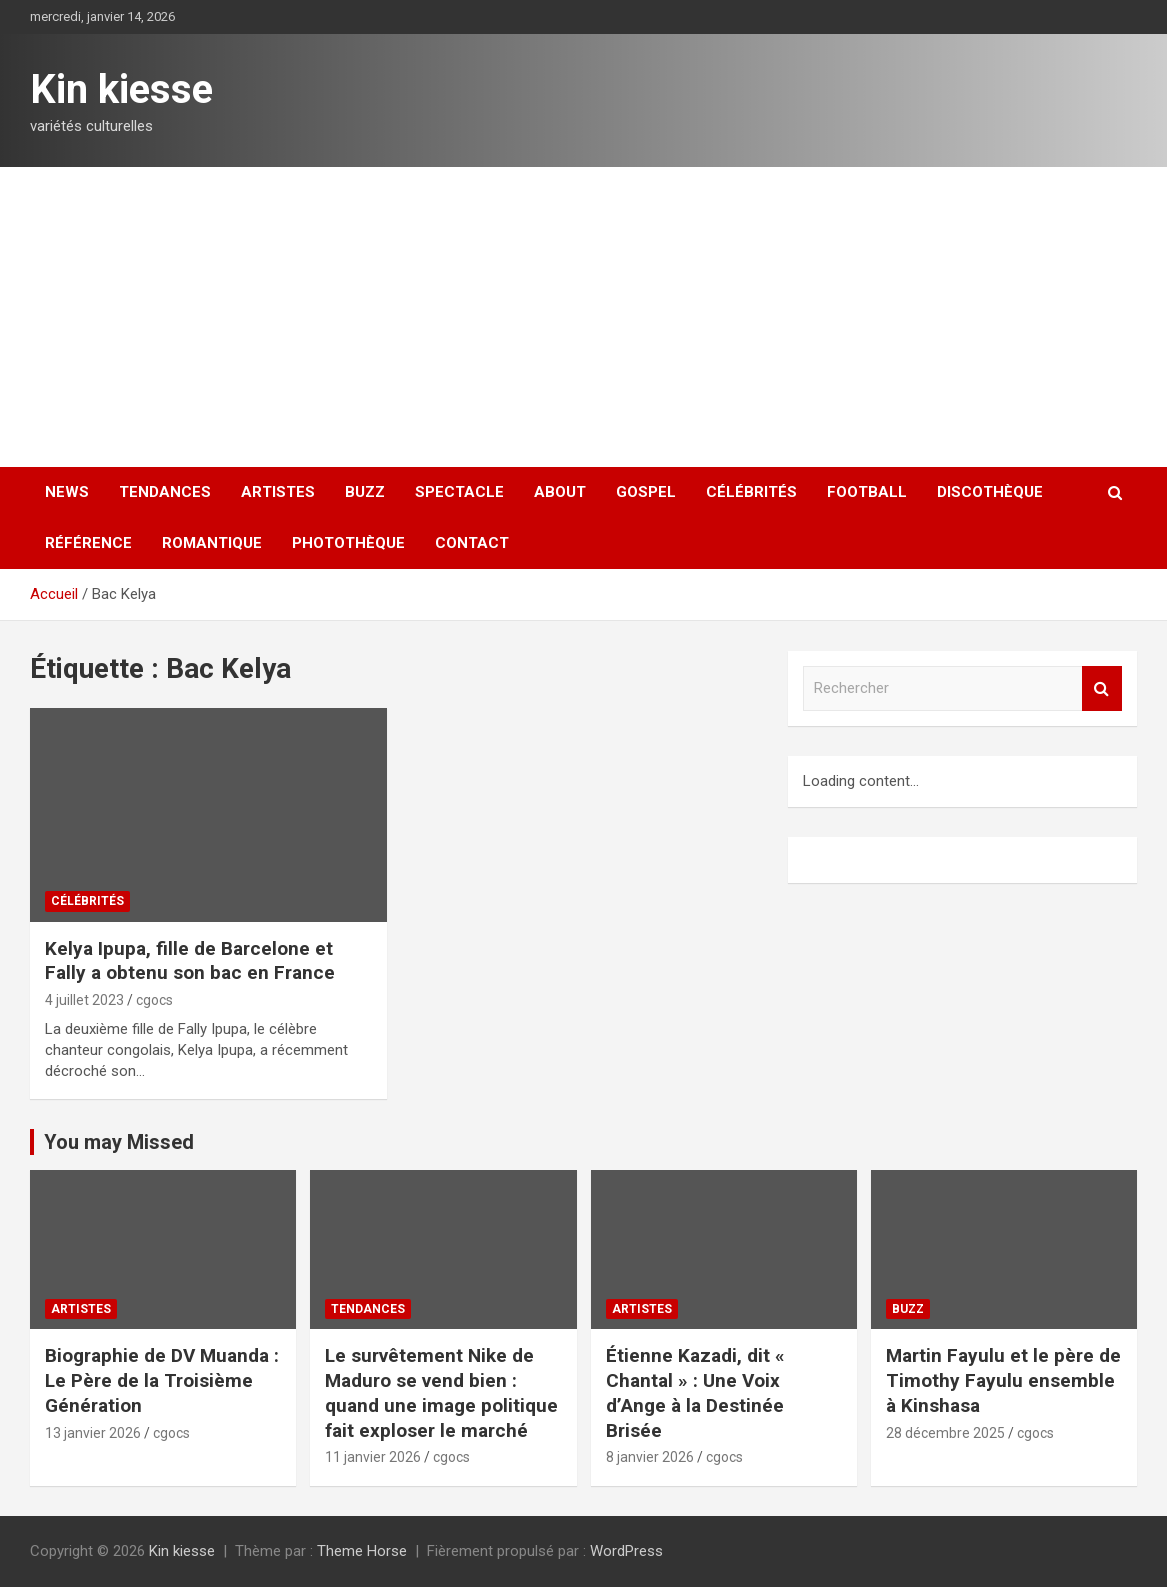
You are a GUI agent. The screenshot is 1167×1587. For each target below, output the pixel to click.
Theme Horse (362, 1551)
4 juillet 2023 (84, 1000)
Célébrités (751, 492)
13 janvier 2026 (93, 1433)
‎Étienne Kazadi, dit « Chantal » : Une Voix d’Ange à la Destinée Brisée (695, 1392)
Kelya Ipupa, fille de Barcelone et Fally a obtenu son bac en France (190, 961)
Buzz (365, 492)
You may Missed (119, 1142)
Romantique (212, 543)
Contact (472, 543)
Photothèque (348, 543)
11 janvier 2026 (373, 1457)
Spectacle (459, 492)
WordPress (626, 1551)
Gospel (646, 492)
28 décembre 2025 (945, 1433)
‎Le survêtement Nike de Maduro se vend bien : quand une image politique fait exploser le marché (441, 1392)
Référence (88, 543)
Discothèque (990, 492)
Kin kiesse (121, 89)
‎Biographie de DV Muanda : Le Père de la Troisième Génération (162, 1380)
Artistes (278, 492)
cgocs (154, 1000)
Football (867, 492)
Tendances (165, 492)
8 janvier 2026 (650, 1457)
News (67, 492)
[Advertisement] (583, 317)
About (560, 492)
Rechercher (1102, 688)
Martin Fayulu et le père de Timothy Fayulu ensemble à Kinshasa (1003, 1380)
